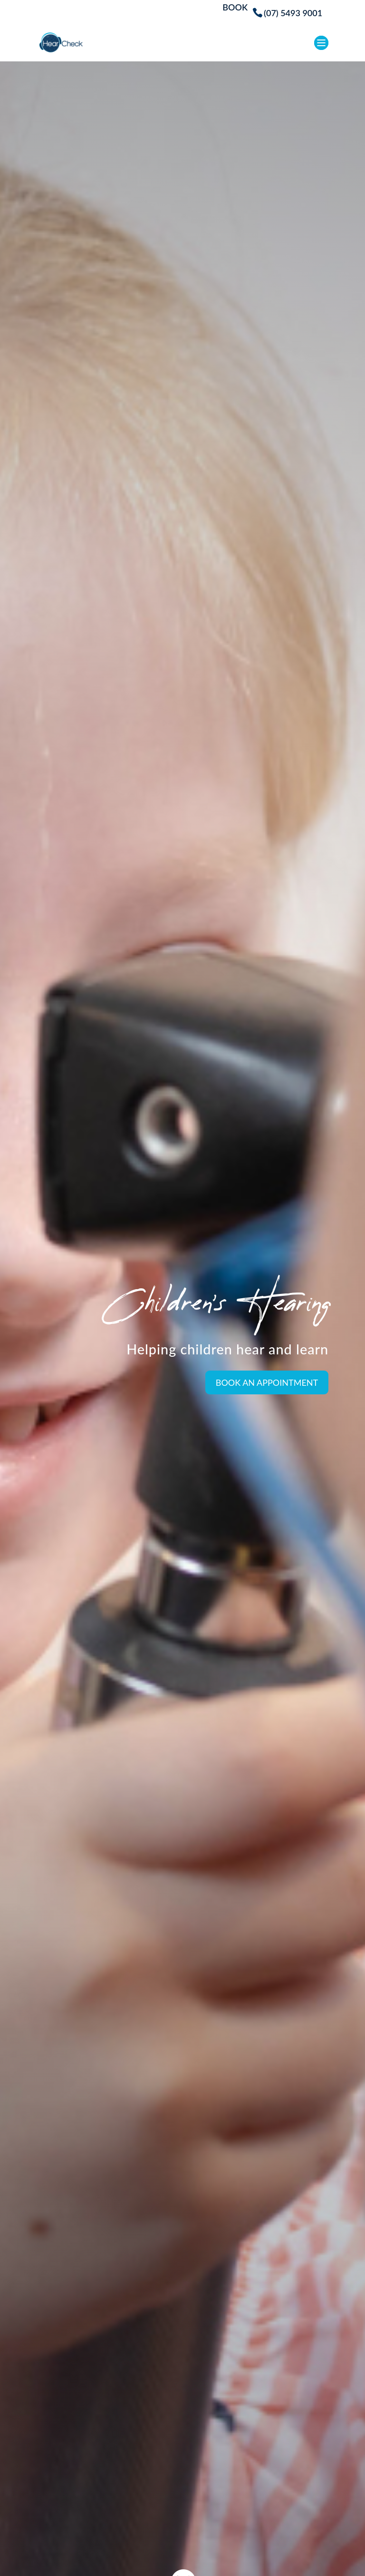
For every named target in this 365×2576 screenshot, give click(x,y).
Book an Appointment (267, 1382)
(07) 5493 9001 (293, 13)
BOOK (235, 7)
